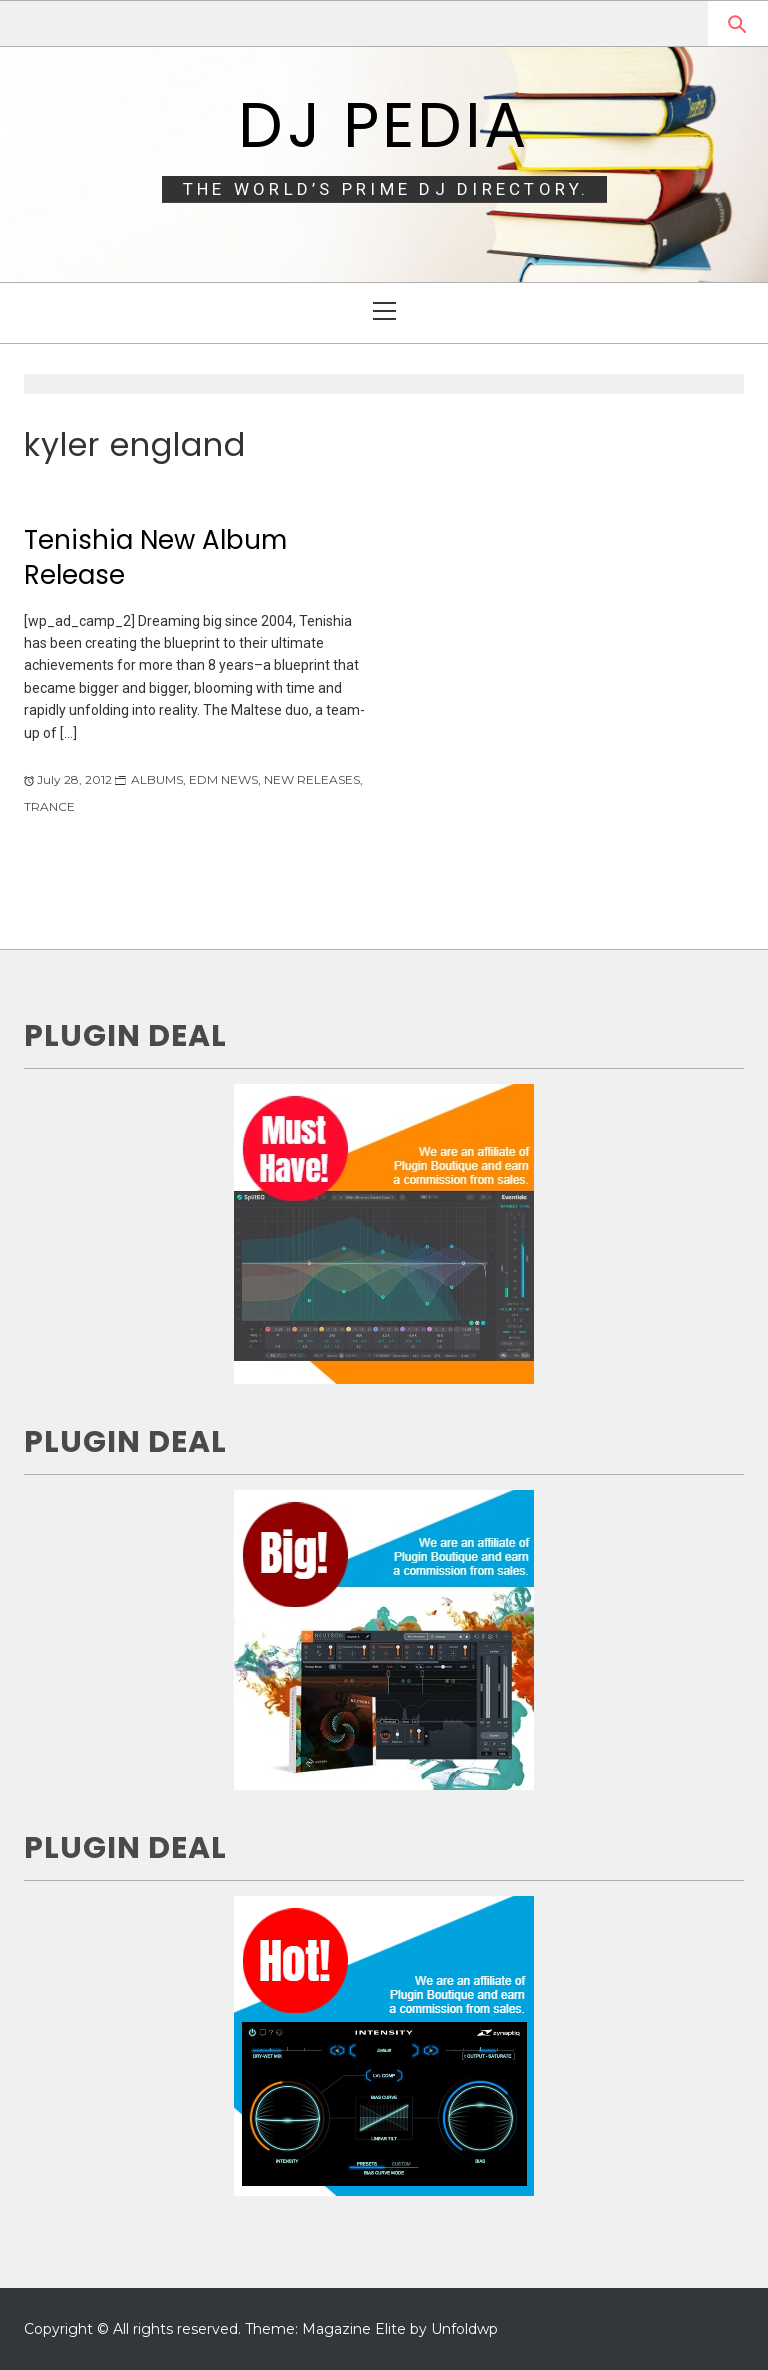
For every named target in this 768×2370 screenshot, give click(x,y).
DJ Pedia (383, 125)
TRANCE (49, 806)
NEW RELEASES (312, 779)
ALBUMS (157, 779)
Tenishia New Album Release (155, 557)
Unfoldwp (464, 2329)
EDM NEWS (223, 779)
